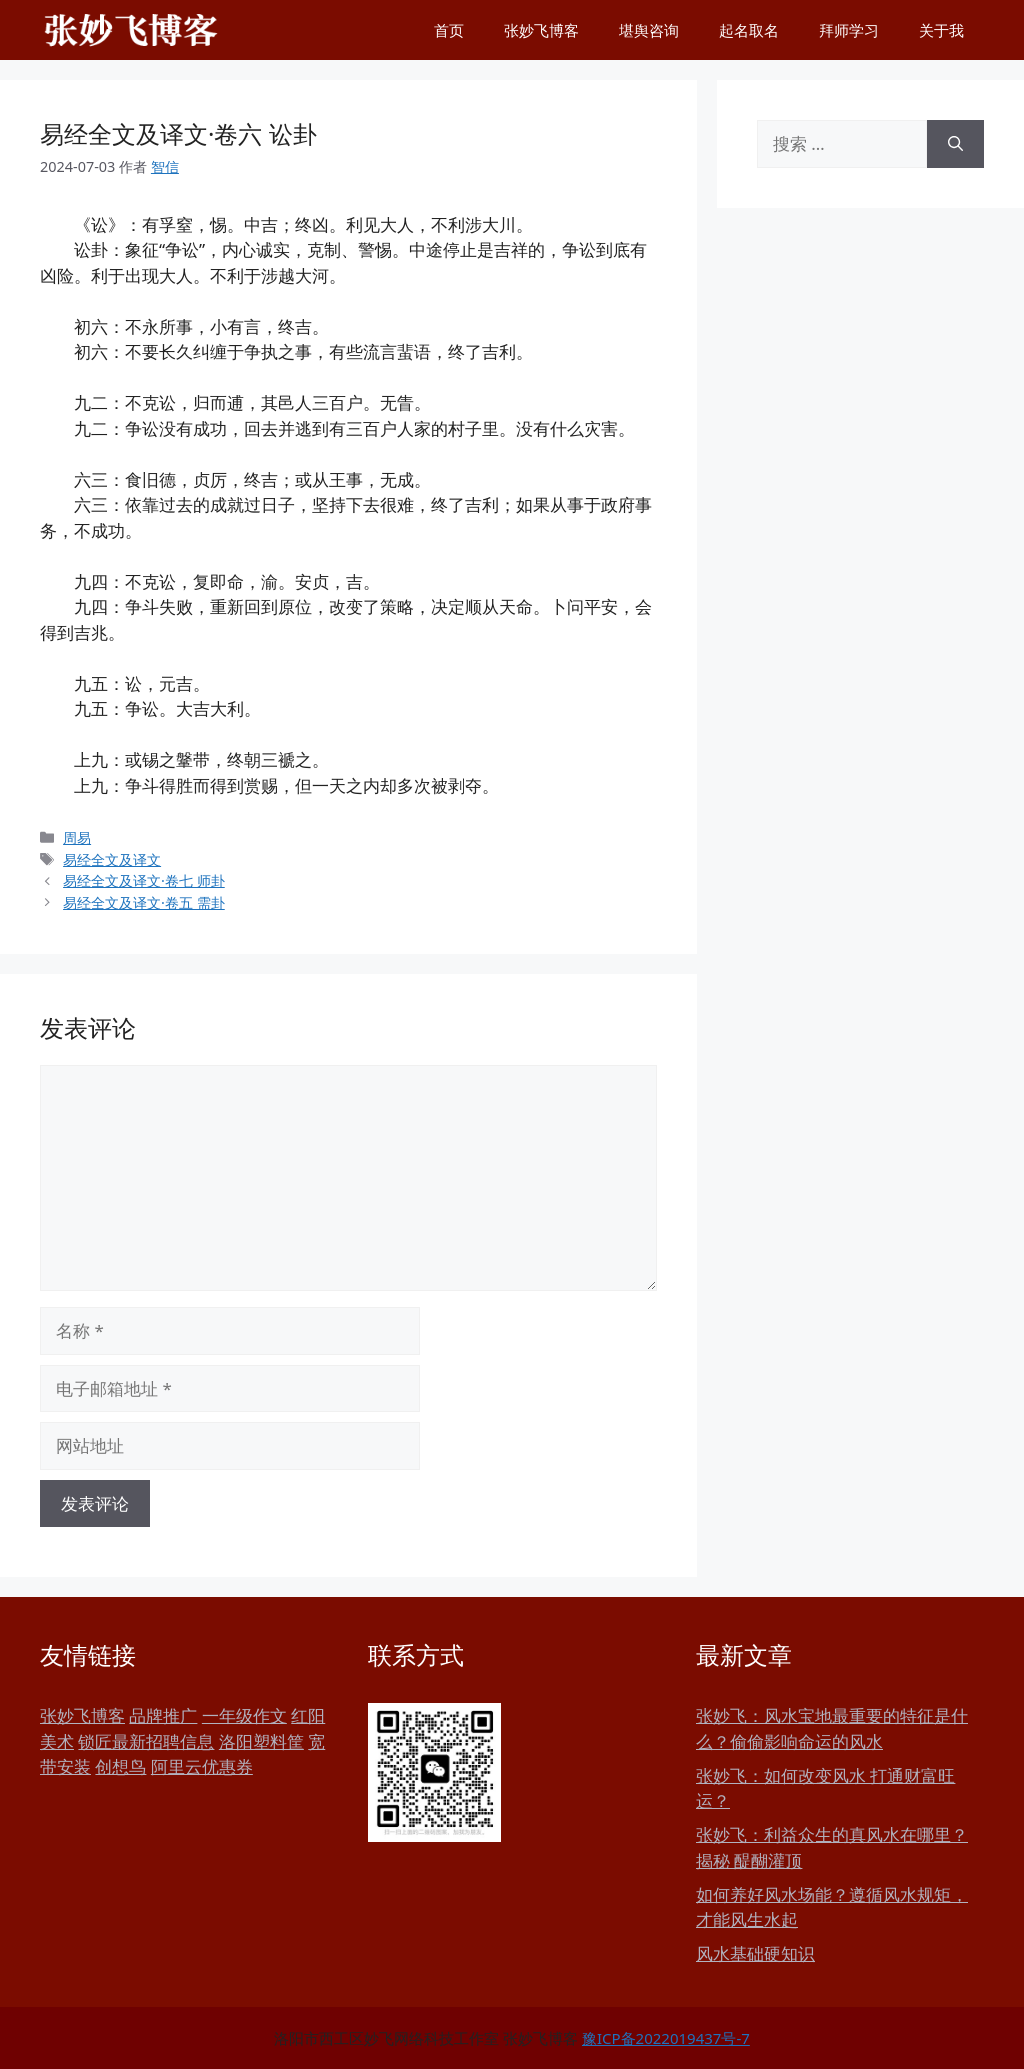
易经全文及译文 (112, 859)
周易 (77, 837)
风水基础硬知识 (755, 1953)
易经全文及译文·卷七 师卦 (144, 880)
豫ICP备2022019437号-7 (666, 2038)
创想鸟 (120, 1766)
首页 (449, 30)
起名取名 (749, 30)
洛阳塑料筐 (261, 1741)
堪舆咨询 (649, 30)
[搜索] (955, 144)
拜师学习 (849, 30)
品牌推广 (163, 1715)
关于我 (941, 30)
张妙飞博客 (541, 30)
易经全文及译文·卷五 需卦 (144, 902)
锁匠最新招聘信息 (146, 1741)
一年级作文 (244, 1715)
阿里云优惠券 (202, 1766)
